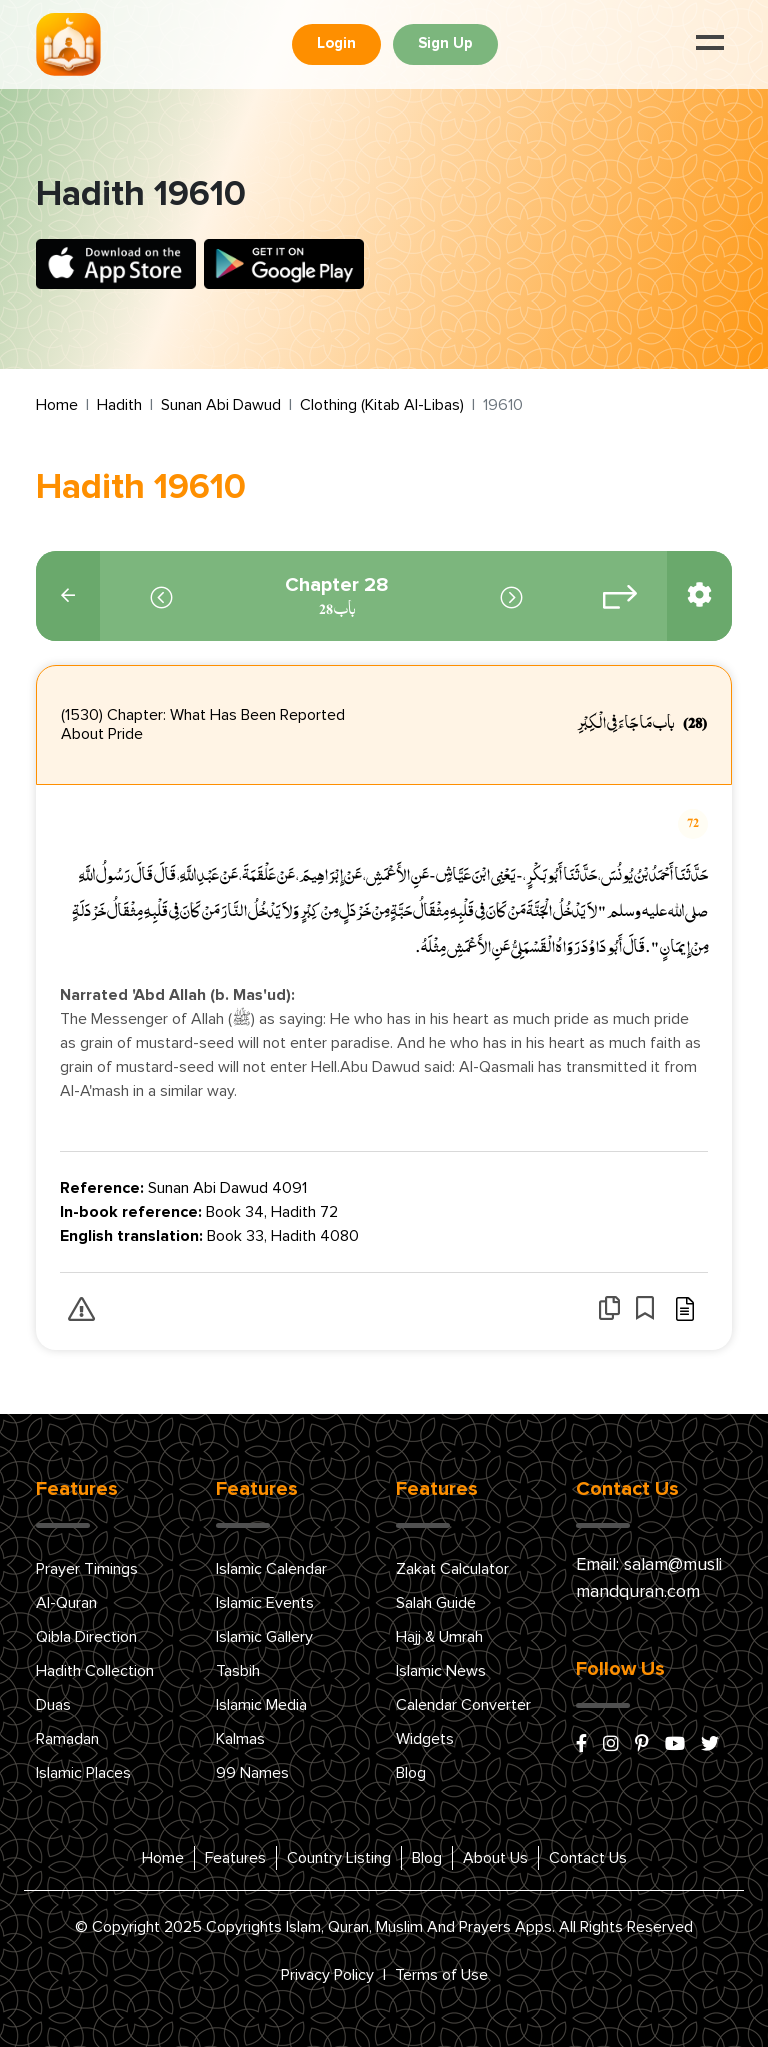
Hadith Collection (95, 1671)
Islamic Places (83, 1773)
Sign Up (445, 43)
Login (336, 43)
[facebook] (581, 1745)
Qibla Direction (86, 1637)
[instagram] (611, 1745)
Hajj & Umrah (439, 1637)
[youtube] (675, 1745)
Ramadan (67, 1739)
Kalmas (240, 1739)
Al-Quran (66, 1603)
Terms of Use (441, 1975)
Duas (53, 1705)
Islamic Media (261, 1705)
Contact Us (588, 1858)
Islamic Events (265, 1603)
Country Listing (339, 1858)
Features (235, 1858)
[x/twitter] (710, 1745)
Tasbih (238, 1671)
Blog (411, 1773)
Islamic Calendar (271, 1569)
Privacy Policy (327, 1975)
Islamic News (441, 1671)
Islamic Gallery (264, 1637)
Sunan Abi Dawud (221, 405)
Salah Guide (436, 1603)
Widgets (425, 1739)
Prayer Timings (87, 1569)
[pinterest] (642, 1745)
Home (57, 405)
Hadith (119, 405)
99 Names (252, 1773)
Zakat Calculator (452, 1569)
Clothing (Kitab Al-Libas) (382, 405)
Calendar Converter (463, 1705)
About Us (495, 1858)
